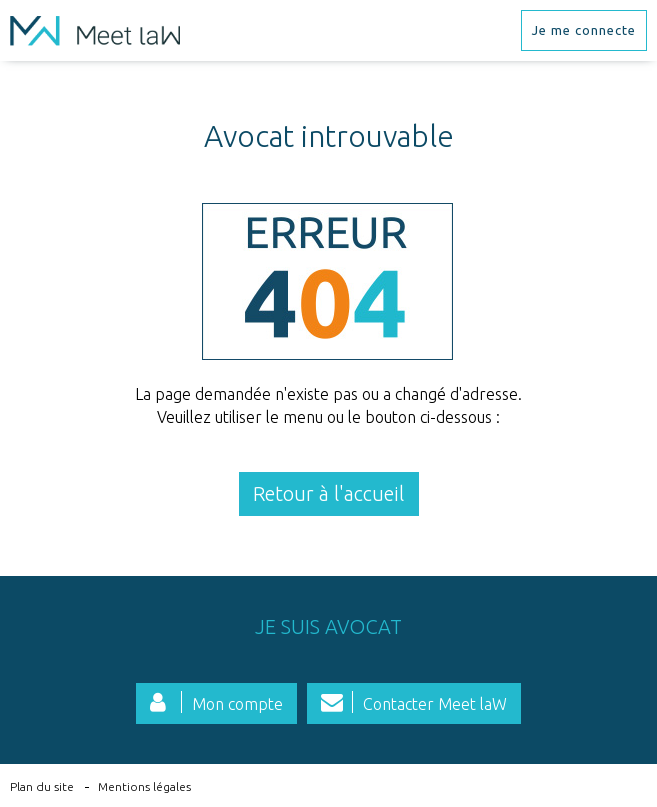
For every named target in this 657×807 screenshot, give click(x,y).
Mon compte (237, 704)
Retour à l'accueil (328, 493)
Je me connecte (584, 30)
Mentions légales (144, 786)
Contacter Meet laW (435, 704)
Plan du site (42, 786)
